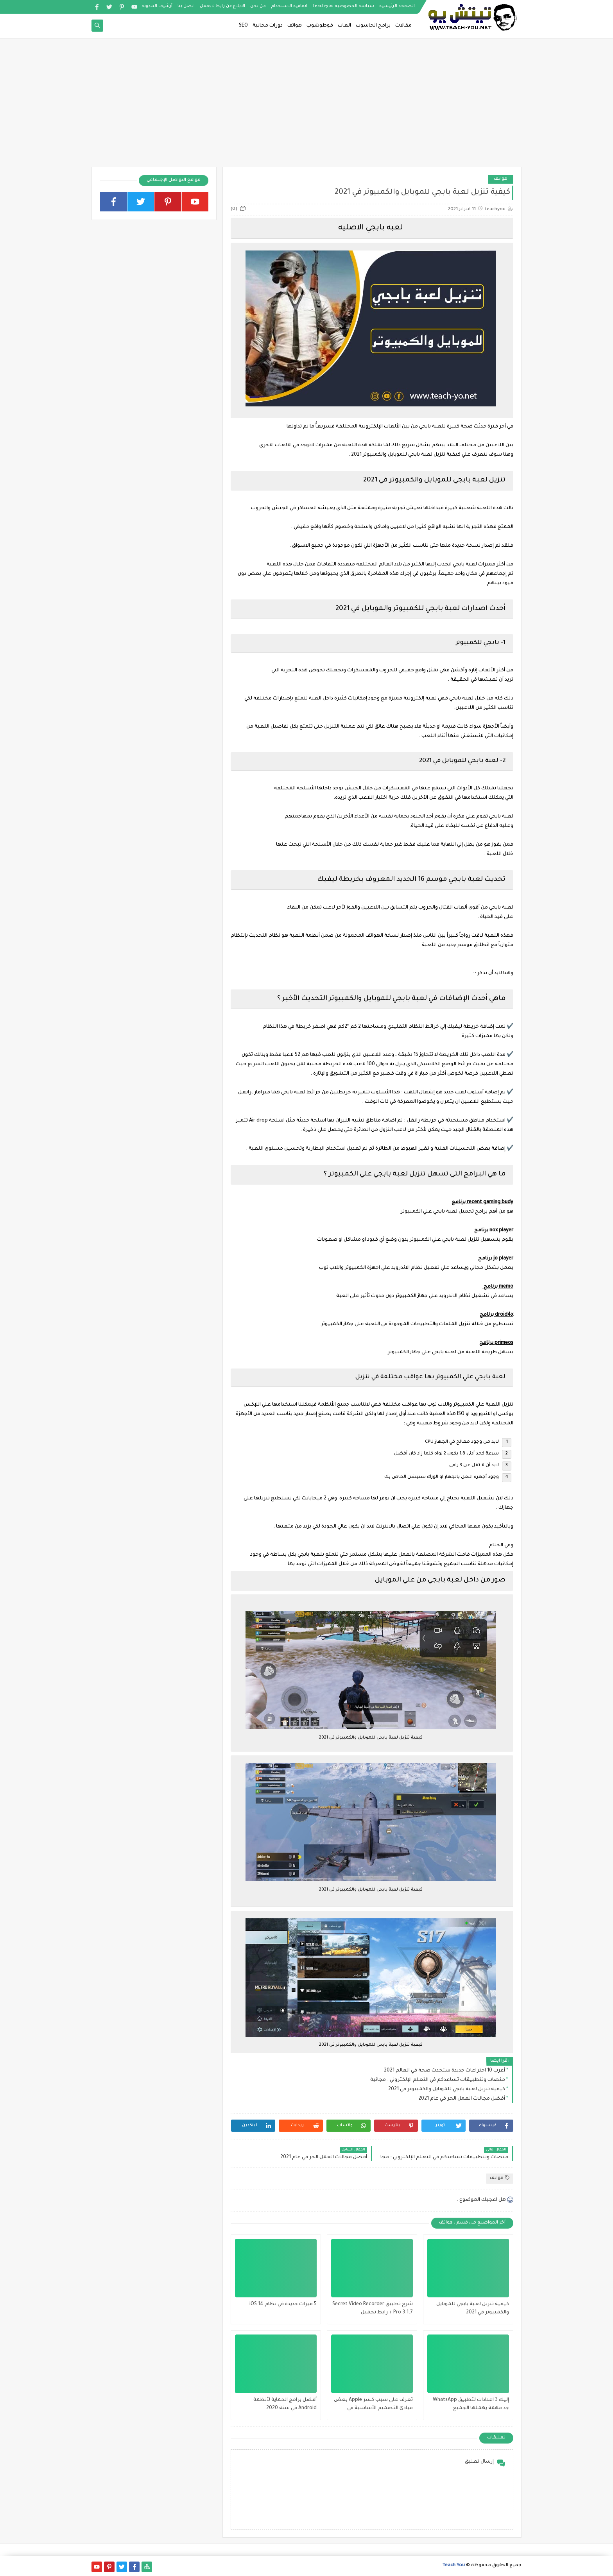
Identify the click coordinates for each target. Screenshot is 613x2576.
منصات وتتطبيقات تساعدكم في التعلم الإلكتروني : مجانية (437, 2080)
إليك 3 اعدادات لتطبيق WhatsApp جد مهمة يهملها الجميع (471, 2404)
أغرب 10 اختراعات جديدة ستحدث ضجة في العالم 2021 (444, 2070)
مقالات (403, 26)
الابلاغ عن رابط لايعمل (222, 6)
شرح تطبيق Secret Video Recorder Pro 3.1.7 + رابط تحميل (372, 2308)
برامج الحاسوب (373, 26)
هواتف (294, 26)
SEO (243, 26)
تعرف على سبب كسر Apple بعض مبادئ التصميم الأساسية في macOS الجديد (373, 2405)
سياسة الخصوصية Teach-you (343, 6)
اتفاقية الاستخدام (289, 6)
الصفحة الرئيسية (397, 6)
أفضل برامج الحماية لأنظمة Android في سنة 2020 (285, 2404)
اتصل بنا (186, 6)
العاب (344, 26)
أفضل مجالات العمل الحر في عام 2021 (461, 2099)
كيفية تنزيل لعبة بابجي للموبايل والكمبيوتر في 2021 (446, 2089)
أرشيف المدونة (157, 6)
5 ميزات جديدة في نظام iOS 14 (283, 2304)
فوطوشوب (319, 26)
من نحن (258, 6)
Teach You (454, 2565)
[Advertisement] (306, 106)
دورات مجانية (268, 26)
